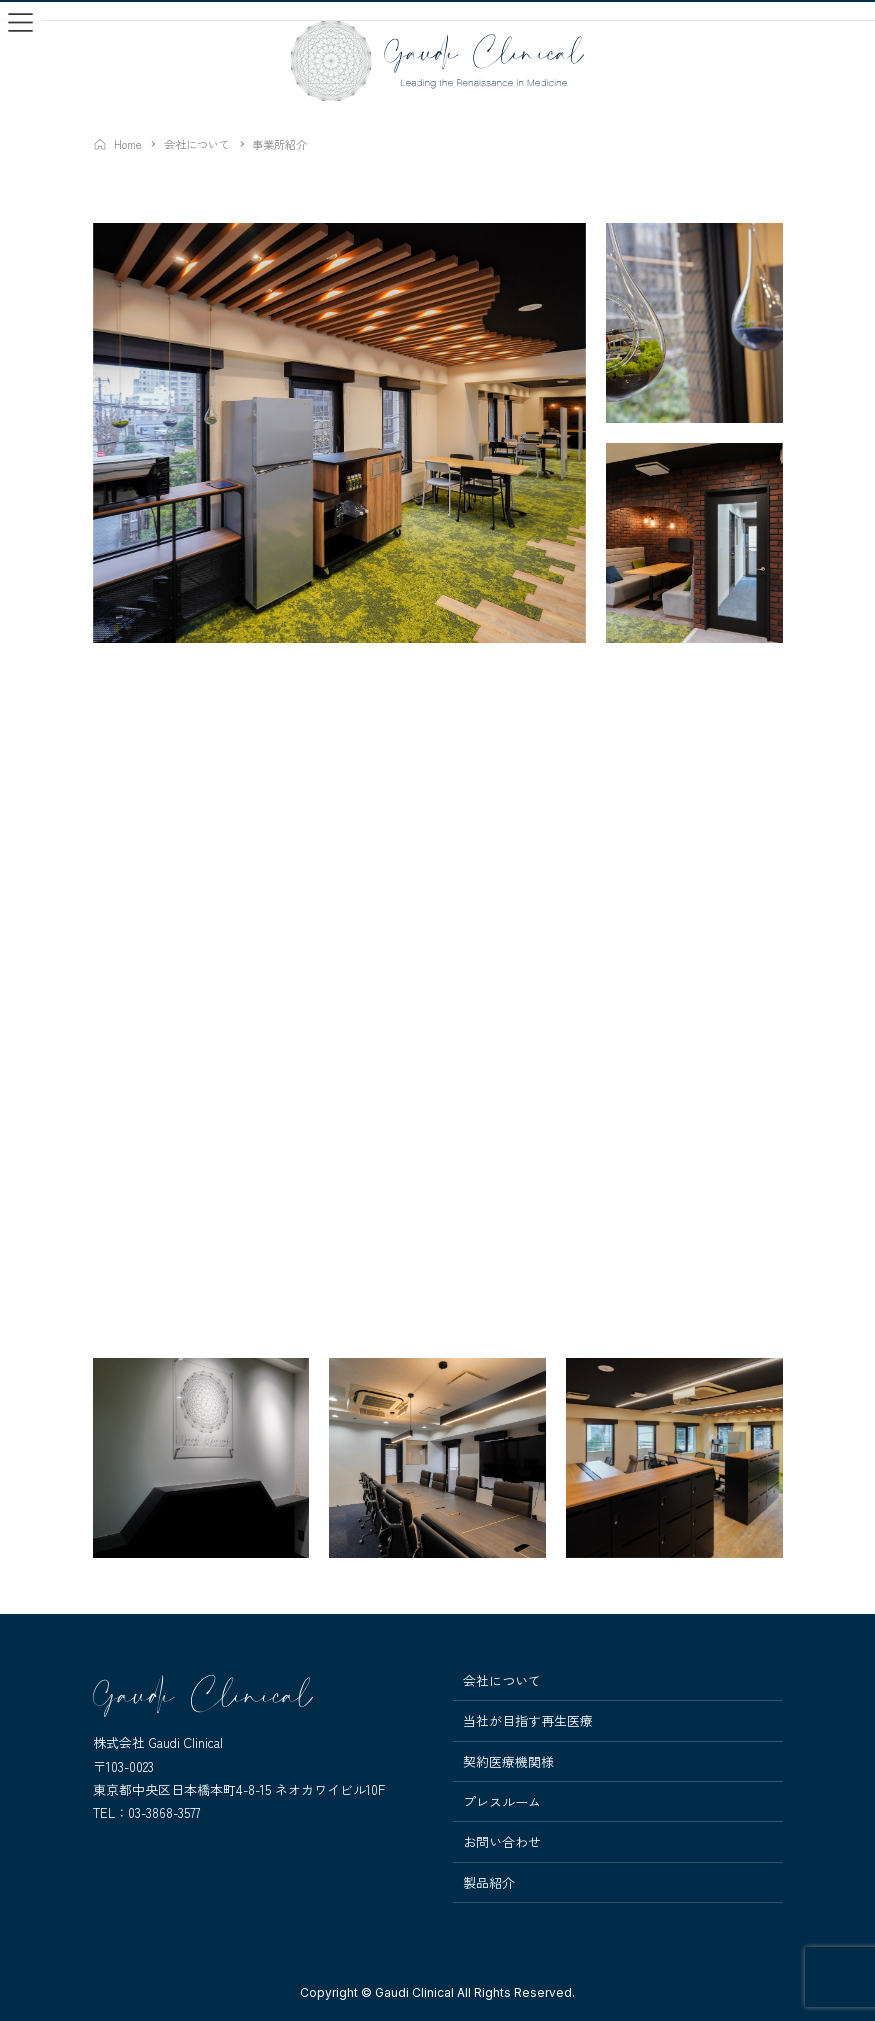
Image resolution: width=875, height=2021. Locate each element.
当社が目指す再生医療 (528, 1721)
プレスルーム (502, 1802)
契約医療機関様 (508, 1762)
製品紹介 (489, 1883)
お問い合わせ (502, 1842)
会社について (502, 1681)
